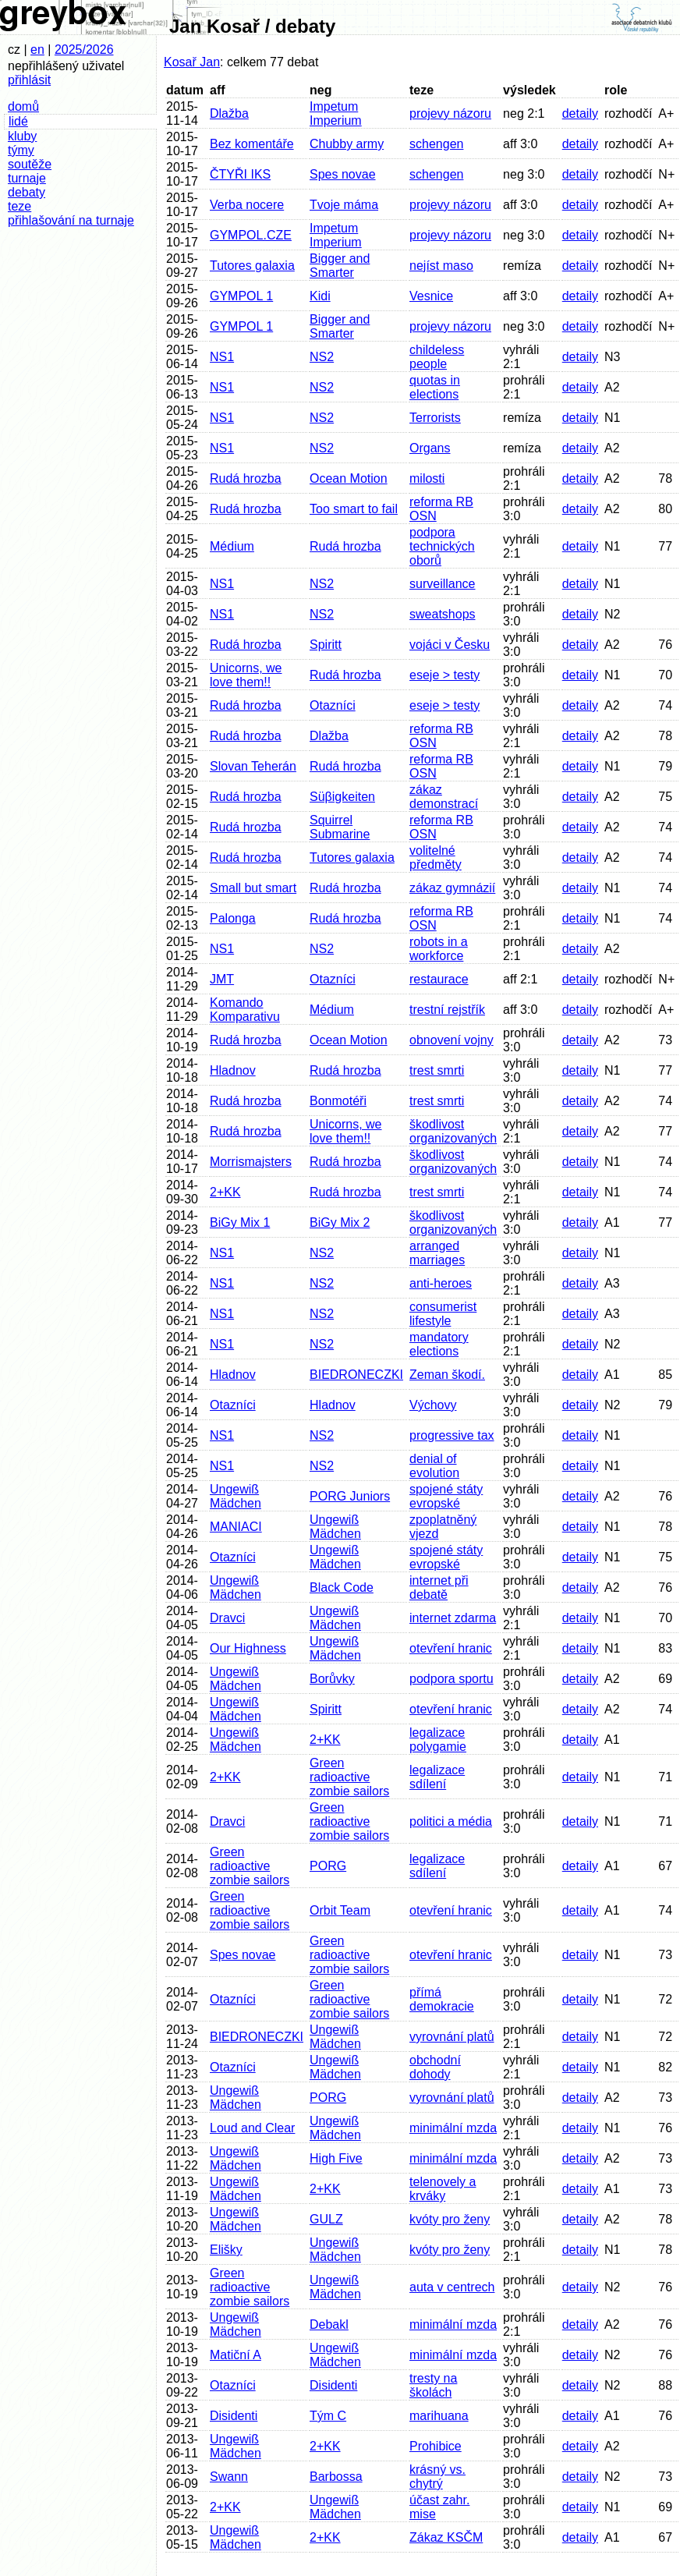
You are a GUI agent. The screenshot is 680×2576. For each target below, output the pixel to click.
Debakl (329, 2324)
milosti (426, 478)
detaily (580, 113)
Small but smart (253, 888)
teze (19, 206)
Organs (429, 448)
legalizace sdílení (437, 1777)
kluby (22, 136)
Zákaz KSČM (446, 2537)
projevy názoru (450, 113)
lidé (18, 121)
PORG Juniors (350, 1496)
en (37, 49)
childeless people (436, 356)
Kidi (320, 296)
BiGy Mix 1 (240, 1222)
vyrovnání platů (451, 2036)
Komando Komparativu (245, 1009)
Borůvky (332, 1678)
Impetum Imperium (336, 113)
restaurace (439, 979)
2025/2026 (84, 49)
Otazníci (333, 705)
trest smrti (436, 1070)
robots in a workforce (438, 948)
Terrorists (435, 417)
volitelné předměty (435, 857)
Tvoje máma (344, 204)
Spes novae (343, 174)
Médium (232, 546)
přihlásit (29, 80)
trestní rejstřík (447, 1009)
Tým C (328, 2415)
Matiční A (235, 2355)
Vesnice (431, 296)
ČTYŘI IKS (240, 174)
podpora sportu (451, 1678)
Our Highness (248, 1648)
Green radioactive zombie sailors (349, 1777)
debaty (26, 192)
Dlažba (229, 113)
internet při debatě (439, 1587)
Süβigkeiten (342, 796)
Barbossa (336, 2476)
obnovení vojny (451, 1040)
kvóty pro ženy (449, 2219)
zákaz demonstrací (443, 796)
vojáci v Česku (449, 644)
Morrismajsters (251, 1161)
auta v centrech (451, 2287)
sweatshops (442, 614)
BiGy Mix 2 (340, 1222)
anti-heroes (440, 1283)
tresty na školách (433, 2385)
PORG (328, 1866)
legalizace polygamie (437, 1739)
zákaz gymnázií (452, 888)
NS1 (222, 356)
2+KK (225, 1192)
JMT (222, 979)
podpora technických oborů (442, 546)
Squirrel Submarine (340, 827)
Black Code (342, 1587)
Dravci (227, 1618)
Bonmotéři (338, 1100)
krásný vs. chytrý (437, 2476)
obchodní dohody (435, 2067)
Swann (229, 2476)
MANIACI (236, 1526)
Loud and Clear (252, 2128)
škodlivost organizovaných (453, 1131)
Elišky (226, 2249)
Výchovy (432, 1405)
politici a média (450, 1821)
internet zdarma (452, 1618)
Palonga (233, 918)
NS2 (322, 356)
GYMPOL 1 (241, 296)
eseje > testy (444, 675)
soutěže (29, 164)
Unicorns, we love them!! (246, 675)
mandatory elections (439, 1344)
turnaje (27, 178)
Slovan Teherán (253, 766)
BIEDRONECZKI (356, 1374)
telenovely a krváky (442, 2188)
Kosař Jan (192, 62)
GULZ (326, 2219)
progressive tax (451, 1435)
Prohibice (435, 2446)
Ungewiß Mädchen (235, 1496)
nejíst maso (441, 265)
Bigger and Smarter (340, 265)
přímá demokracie (441, 1999)
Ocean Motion (349, 478)
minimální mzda (453, 2128)
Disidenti (333, 2385)
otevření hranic (450, 1648)
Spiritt (326, 644)
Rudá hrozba (246, 478)
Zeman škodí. (447, 1374)
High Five (336, 2158)
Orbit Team (340, 1910)
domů (23, 106)
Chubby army (347, 144)
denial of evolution (434, 1465)
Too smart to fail (354, 509)
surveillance (442, 583)
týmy (21, 150)
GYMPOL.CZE (251, 235)
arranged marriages (437, 1253)
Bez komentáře (252, 144)
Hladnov (233, 1070)
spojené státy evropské (446, 1496)
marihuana (439, 2415)
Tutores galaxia (252, 265)
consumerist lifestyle (442, 1313)
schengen (436, 144)
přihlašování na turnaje (71, 220)
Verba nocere (247, 204)
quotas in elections (434, 387)
